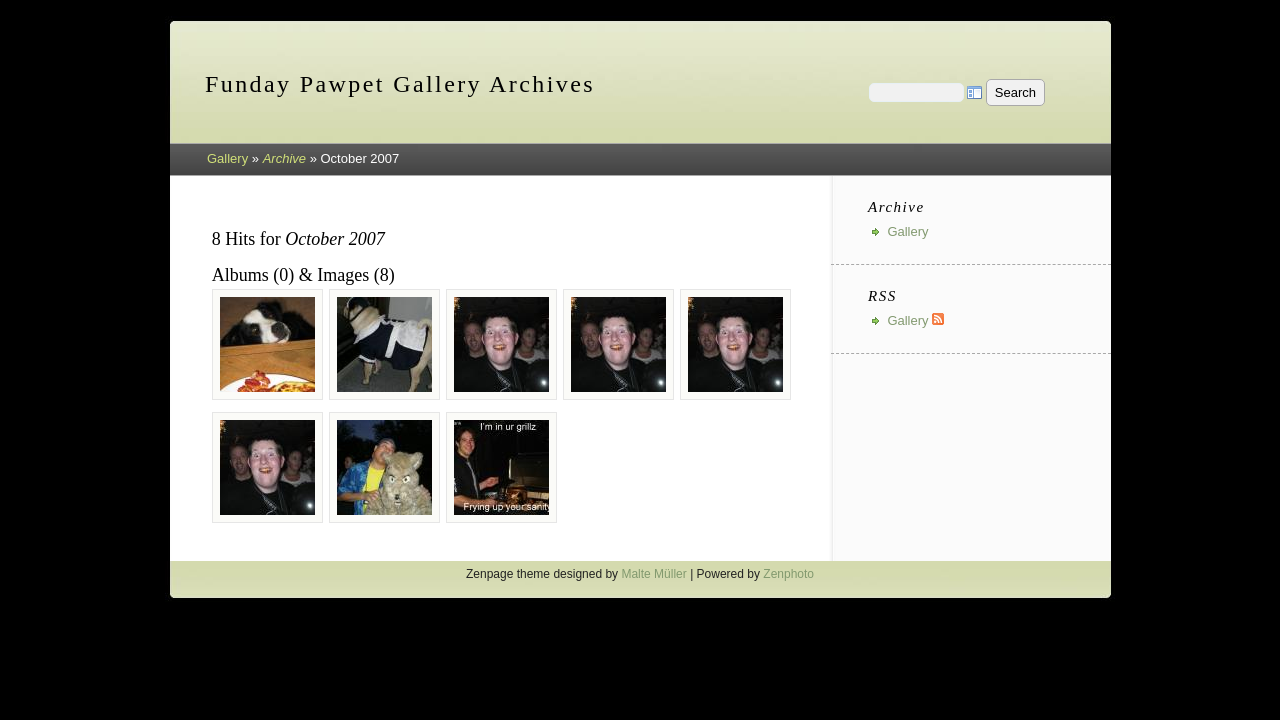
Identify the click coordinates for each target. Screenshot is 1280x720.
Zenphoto (788, 574)
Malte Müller (653, 574)
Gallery (227, 158)
